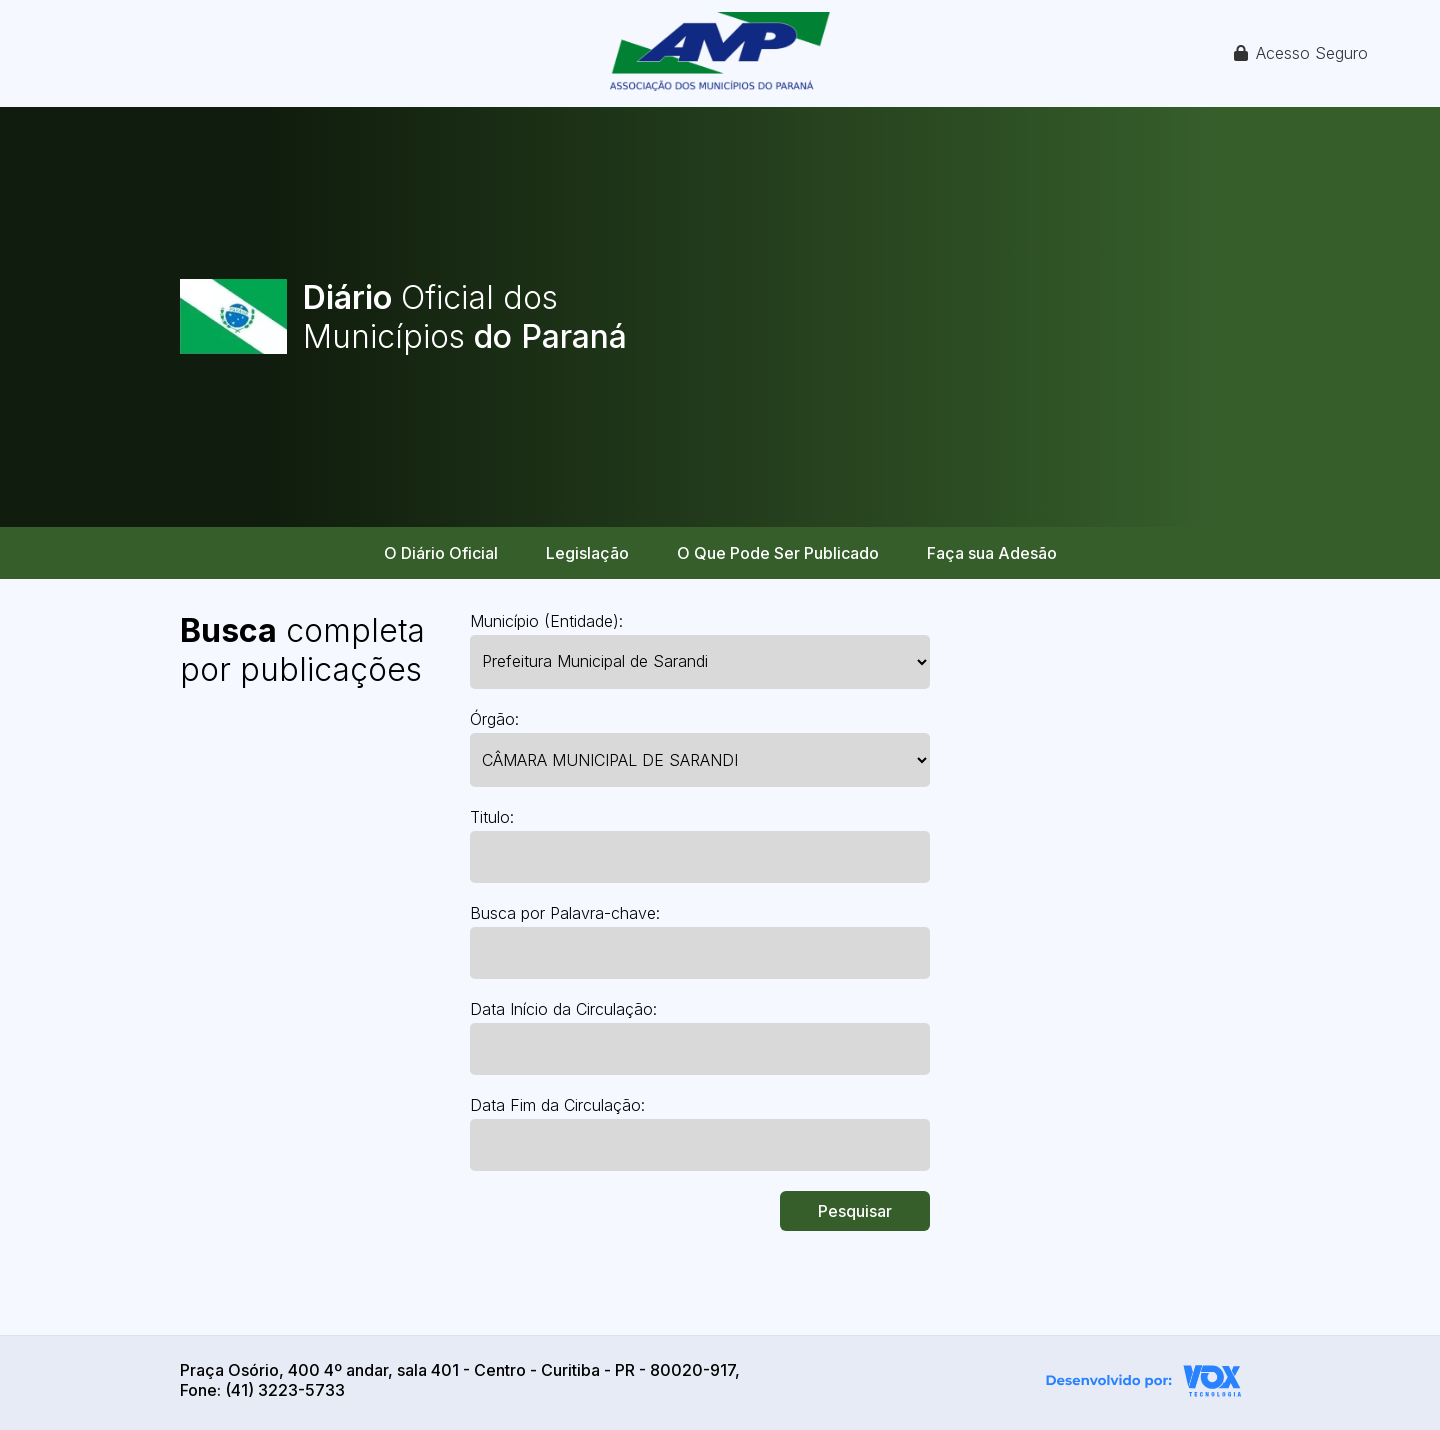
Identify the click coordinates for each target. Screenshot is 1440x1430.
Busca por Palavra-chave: (565, 913)
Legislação (587, 553)
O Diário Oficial (441, 553)
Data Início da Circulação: (563, 1009)
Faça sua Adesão (992, 553)
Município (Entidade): (546, 621)
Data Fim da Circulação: (557, 1105)
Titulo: (492, 817)
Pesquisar (855, 1211)
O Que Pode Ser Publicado (778, 553)
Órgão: (494, 719)
